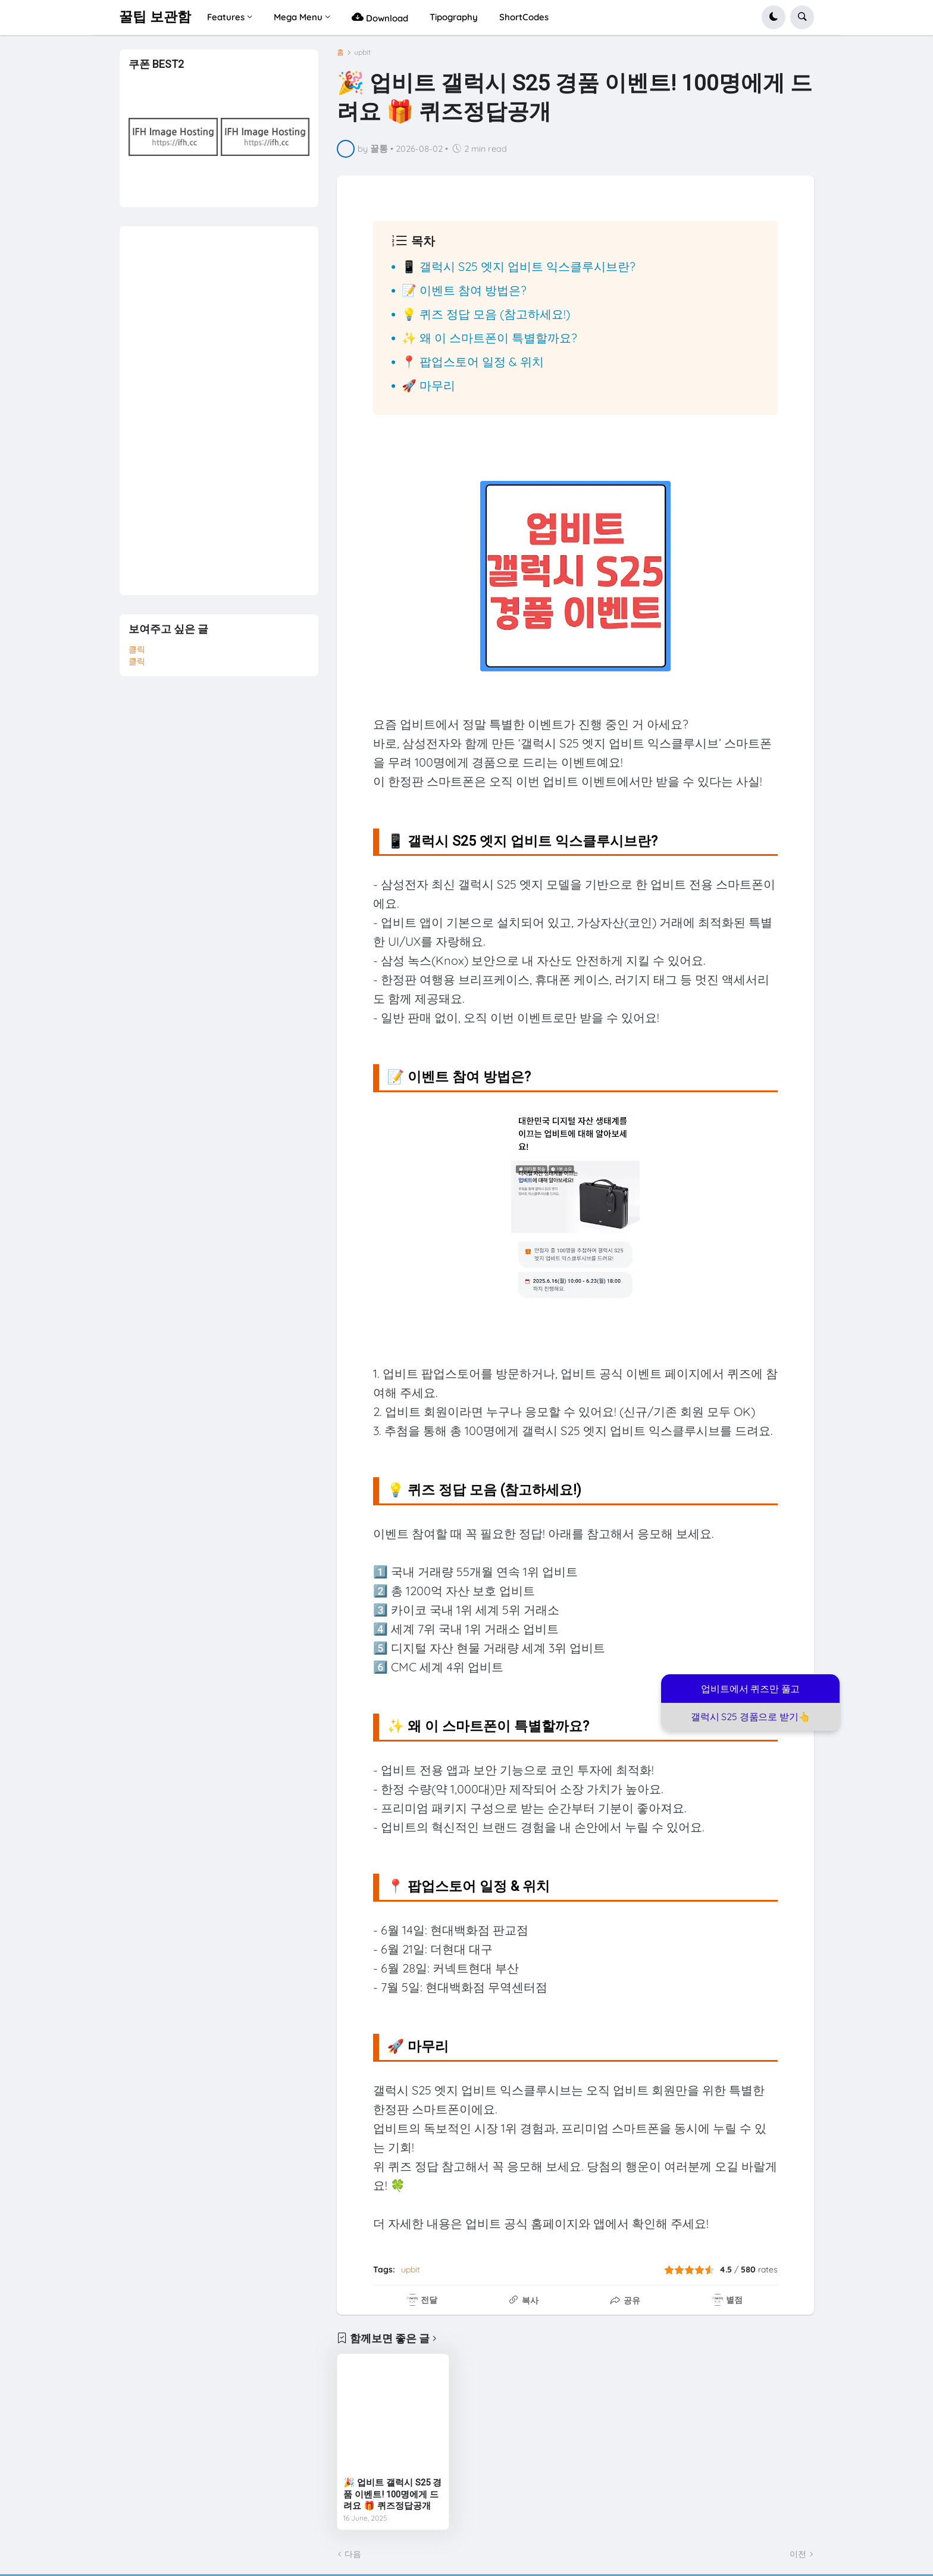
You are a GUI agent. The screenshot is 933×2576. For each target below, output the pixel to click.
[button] (773, 17)
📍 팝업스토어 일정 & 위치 (473, 361)
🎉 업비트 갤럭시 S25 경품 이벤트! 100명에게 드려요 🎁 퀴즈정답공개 (392, 2494)
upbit (362, 52)
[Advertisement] (218, 404)
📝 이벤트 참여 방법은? (464, 290)
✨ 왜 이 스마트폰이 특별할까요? (489, 337)
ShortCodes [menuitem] (524, 17)
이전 (798, 2554)
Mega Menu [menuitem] (298, 17)
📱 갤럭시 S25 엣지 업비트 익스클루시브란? (518, 266)
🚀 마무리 (428, 385)
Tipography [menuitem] (454, 17)
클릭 (137, 649)
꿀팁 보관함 (155, 17)
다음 (353, 2554)
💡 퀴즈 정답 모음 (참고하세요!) (486, 314)
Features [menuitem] (226, 17)
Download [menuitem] (380, 17)
